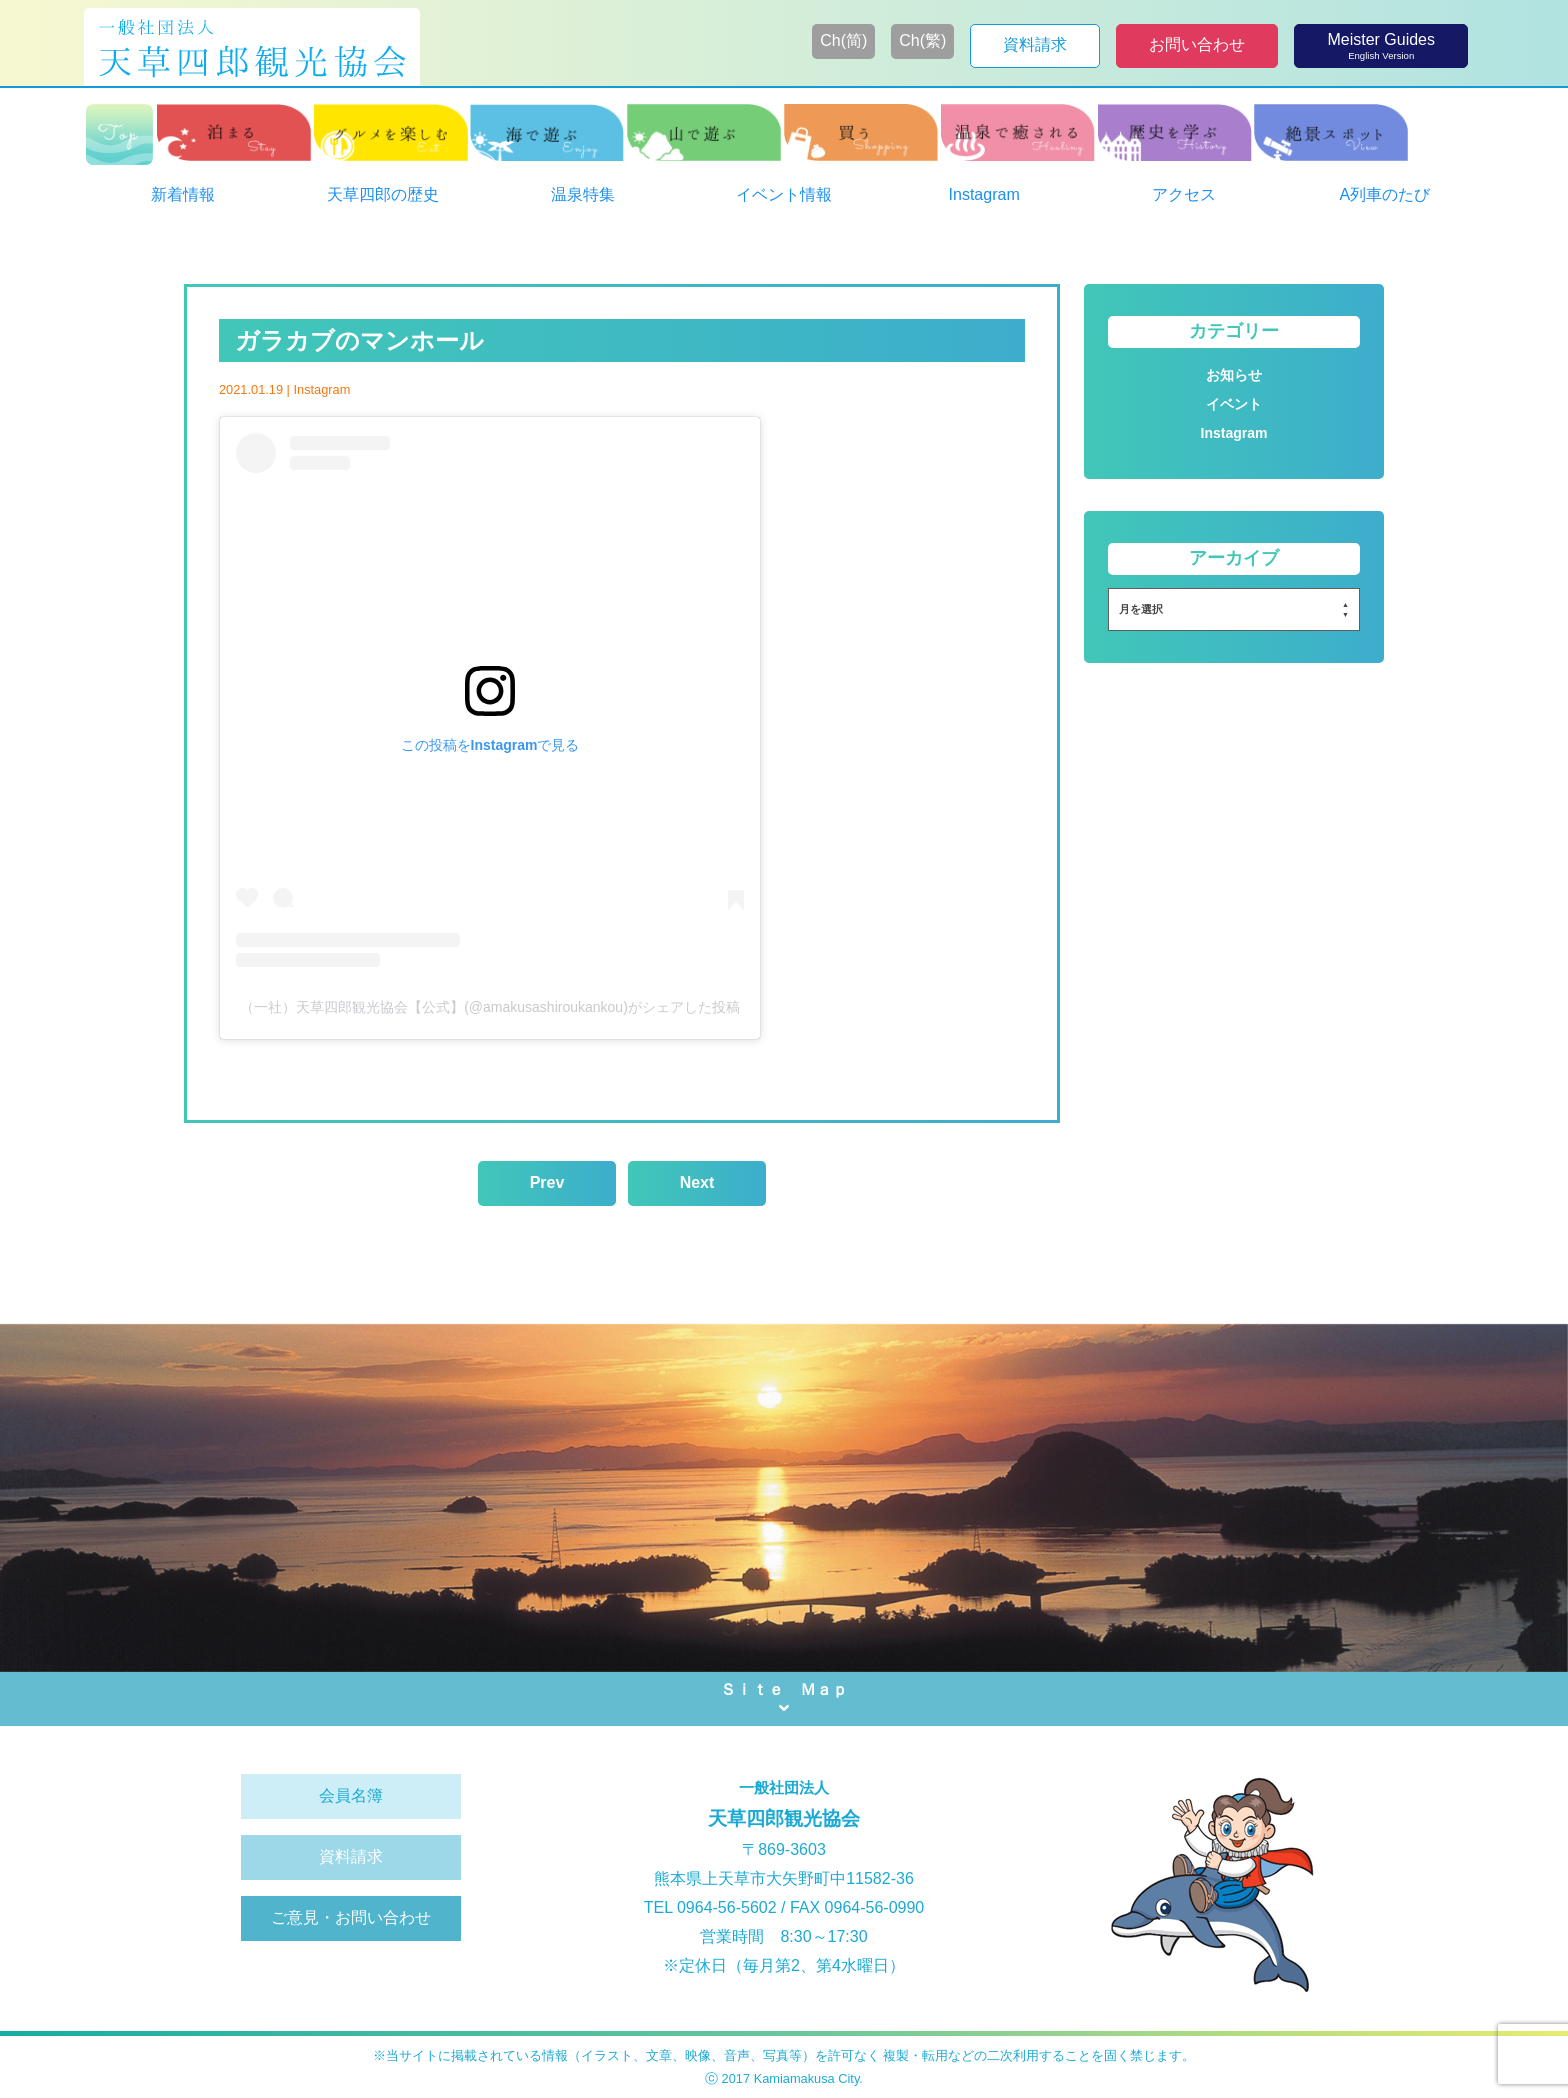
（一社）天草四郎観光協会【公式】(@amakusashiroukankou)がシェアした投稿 (490, 1007)
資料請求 (351, 1856)
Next (697, 1182)
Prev (547, 1182)
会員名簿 (351, 1795)
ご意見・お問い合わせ (351, 1917)
